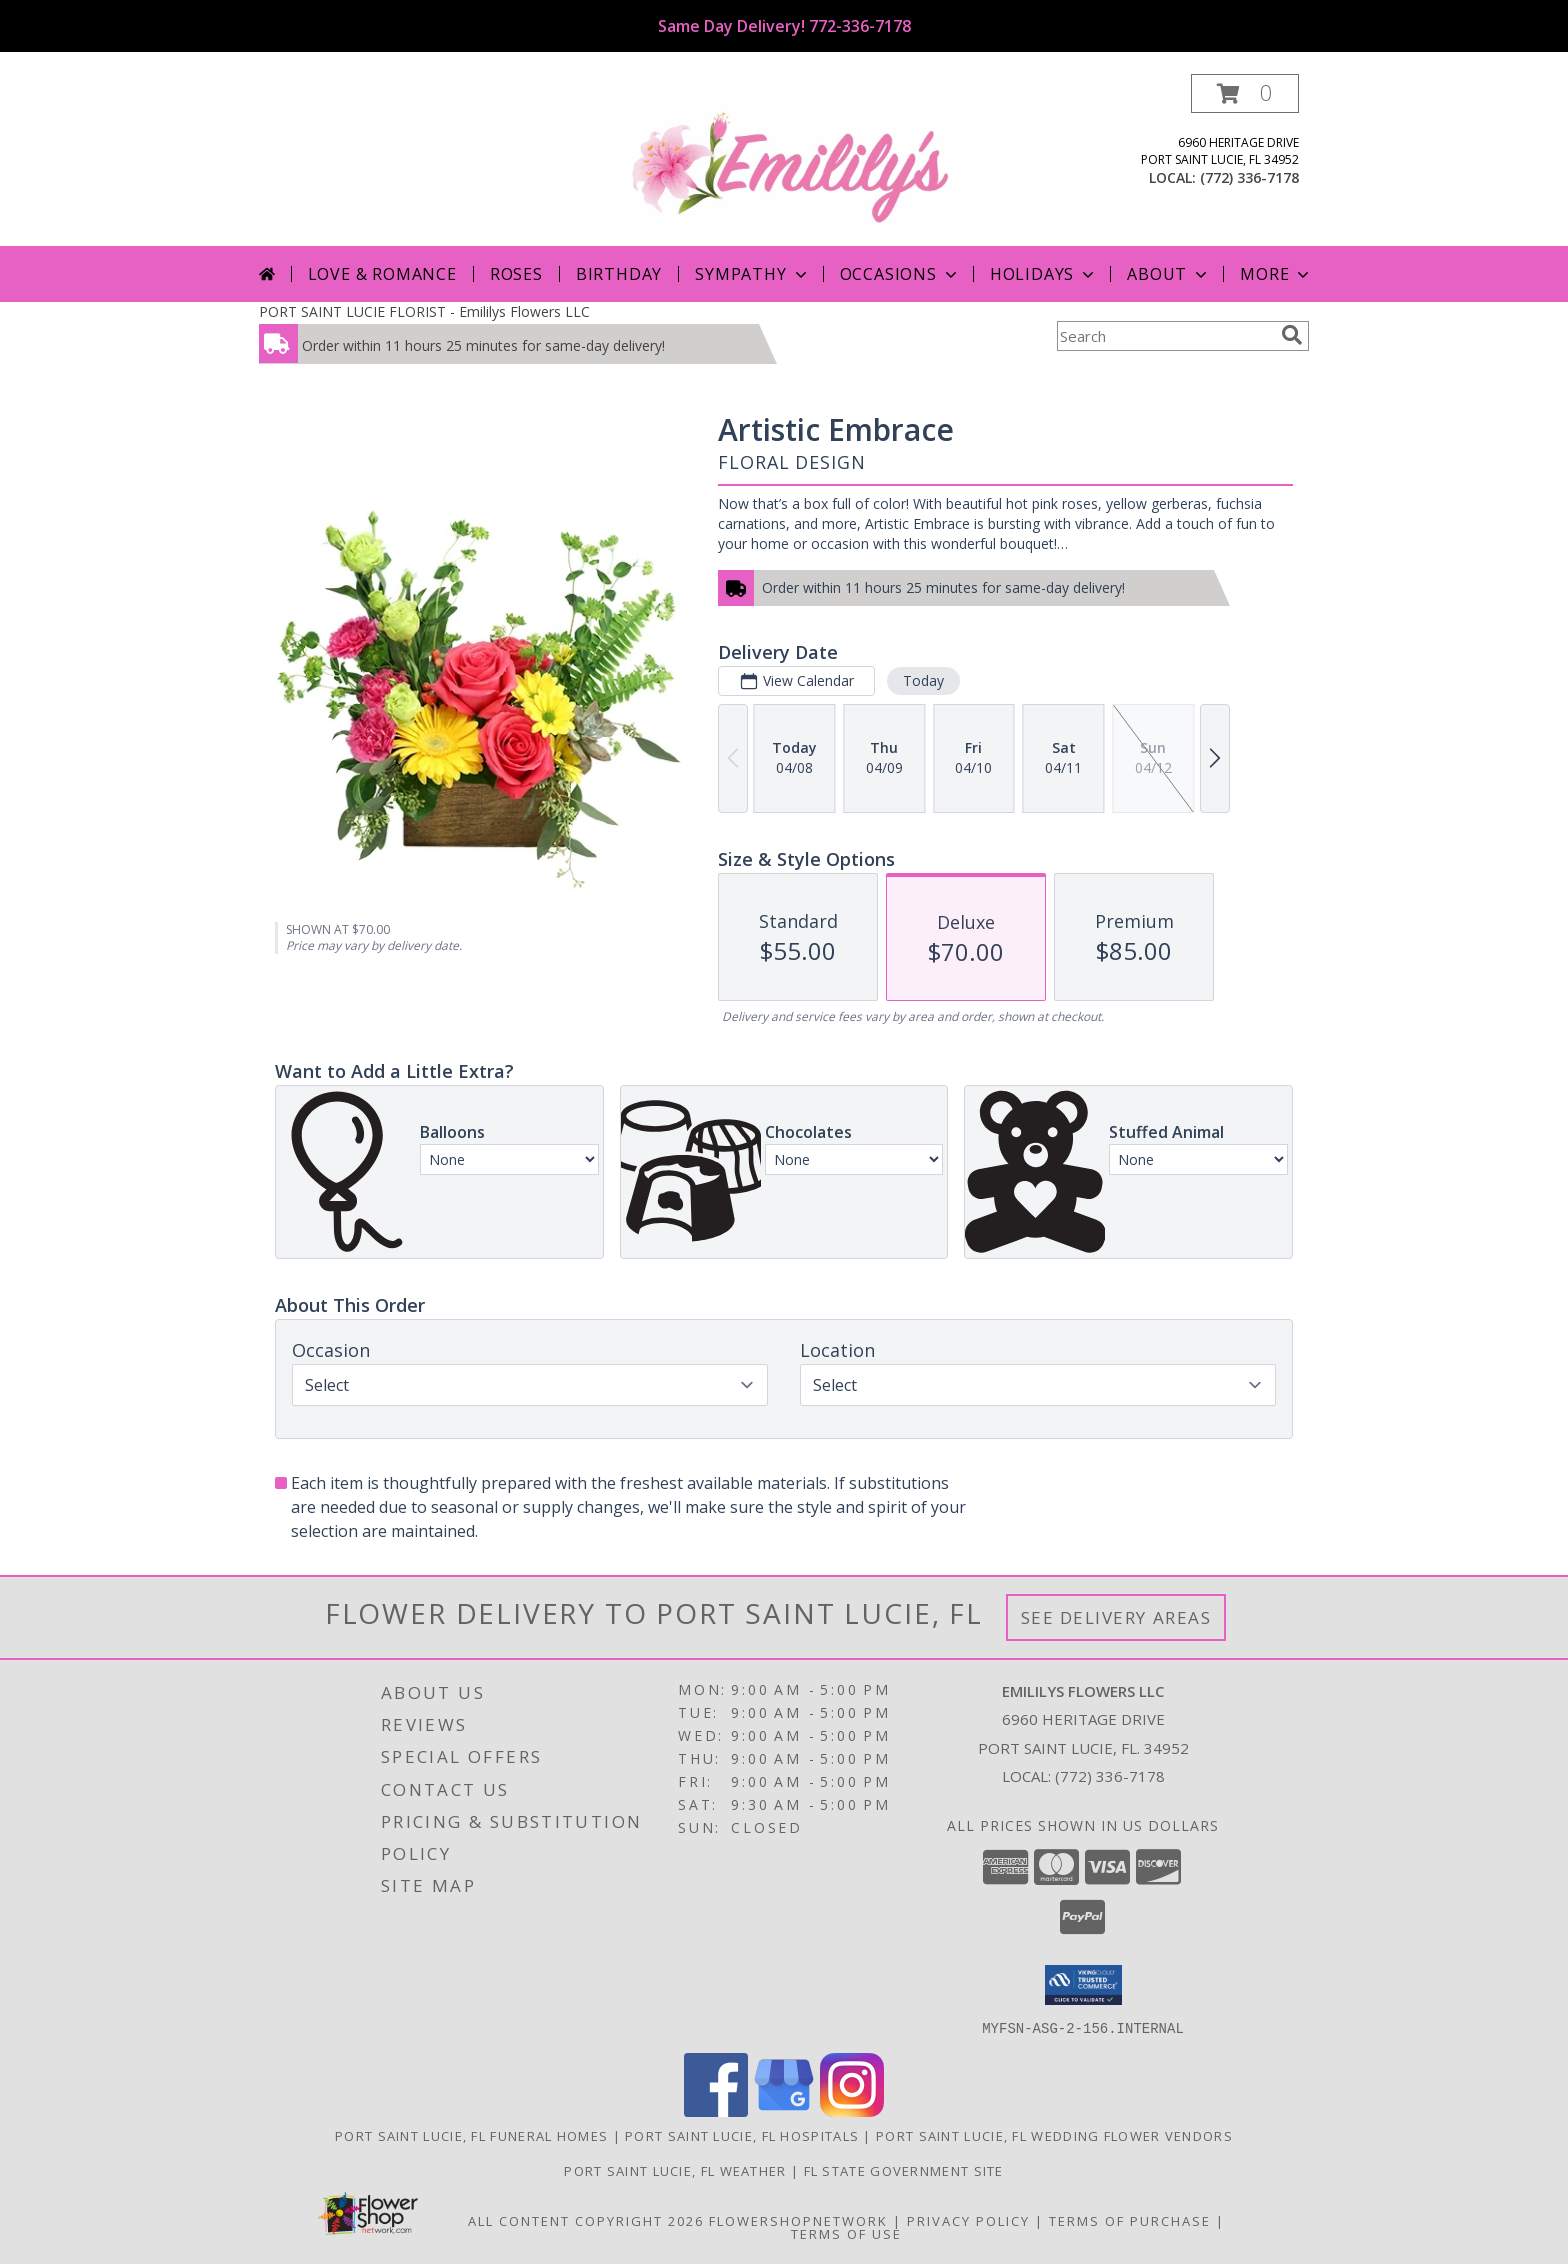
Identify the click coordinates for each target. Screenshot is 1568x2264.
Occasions (900, 274)
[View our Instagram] (852, 2110)
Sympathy (752, 274)
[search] (1292, 335)
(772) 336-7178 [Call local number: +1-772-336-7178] (1249, 177)
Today (923, 680)
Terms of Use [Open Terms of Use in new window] (846, 2233)
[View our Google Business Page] (784, 2110)
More (1276, 274)
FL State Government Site (904, 2170)
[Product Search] (1165, 336)
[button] (1245, 93)
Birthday (619, 274)
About (1169, 274)
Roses (516, 274)
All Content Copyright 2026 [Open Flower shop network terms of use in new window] (586, 2220)
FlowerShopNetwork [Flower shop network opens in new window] (798, 2220)
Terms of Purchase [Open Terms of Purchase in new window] (1130, 2220)
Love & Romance (382, 274)
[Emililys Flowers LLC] (791, 159)
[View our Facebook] (716, 2110)
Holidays (1044, 274)
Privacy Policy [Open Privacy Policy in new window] (968, 2220)
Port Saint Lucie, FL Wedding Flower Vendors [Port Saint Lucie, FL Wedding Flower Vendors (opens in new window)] (1054, 2135)
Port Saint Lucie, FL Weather (675, 2170)
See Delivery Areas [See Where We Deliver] (1116, 1617)
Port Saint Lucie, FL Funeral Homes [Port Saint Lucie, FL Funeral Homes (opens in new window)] (471, 2135)
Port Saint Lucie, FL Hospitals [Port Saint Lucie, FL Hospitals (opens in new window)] (742, 2135)
